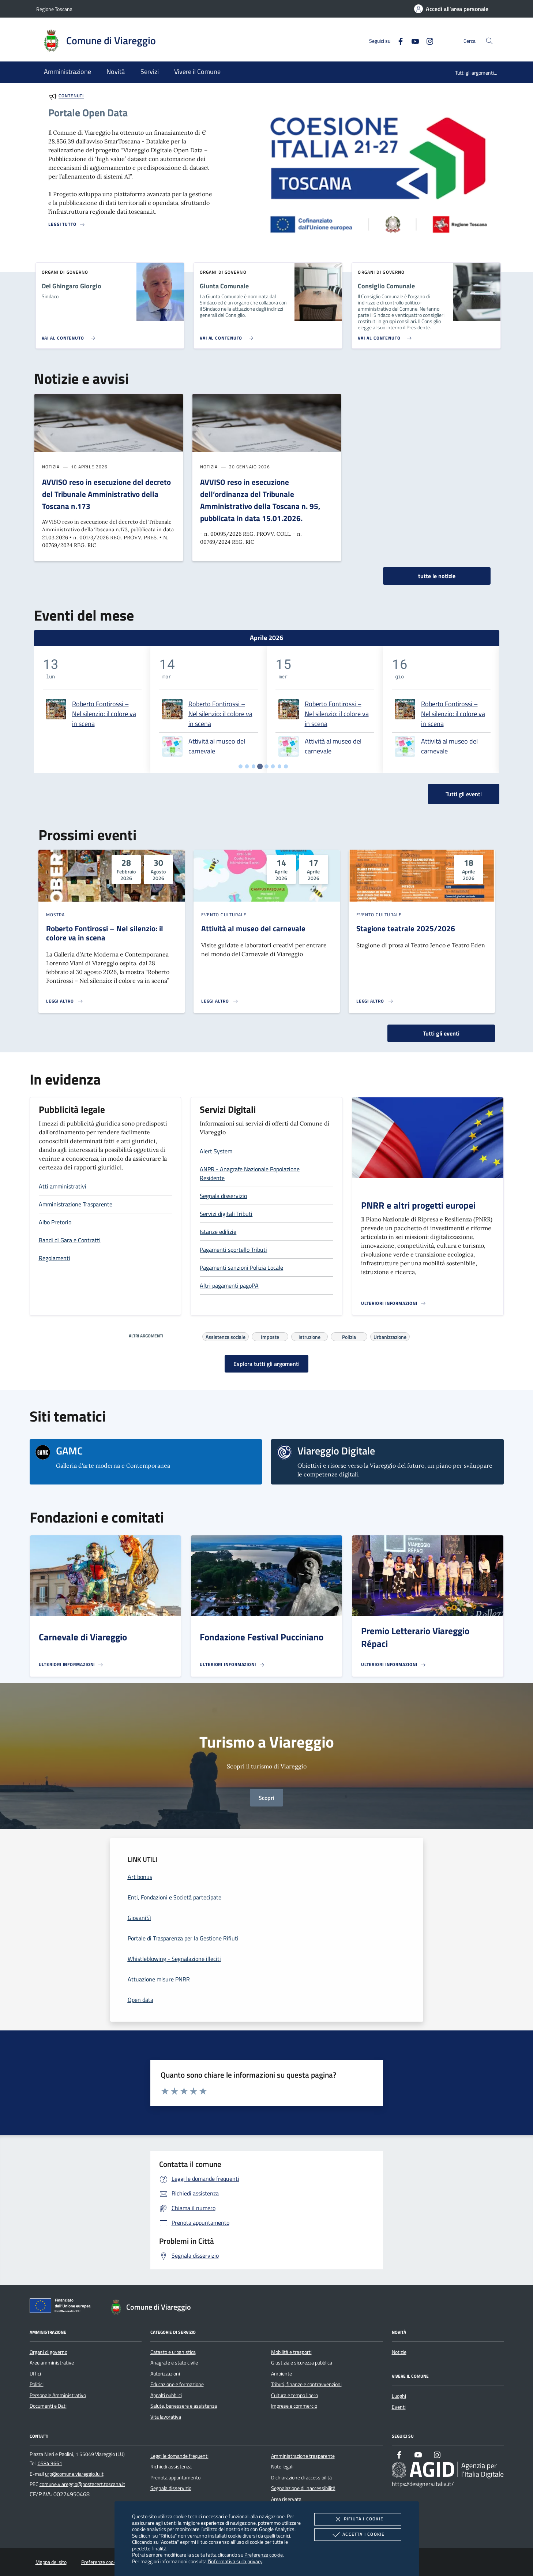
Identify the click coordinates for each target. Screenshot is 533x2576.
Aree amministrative (52, 2363)
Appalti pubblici (166, 2395)
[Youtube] (412, 40)
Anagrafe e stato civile (174, 2363)
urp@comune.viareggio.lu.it (74, 2474)
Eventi (399, 2407)
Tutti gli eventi (441, 1033)
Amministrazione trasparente (303, 2456)
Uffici (35, 2374)
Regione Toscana (54, 9)
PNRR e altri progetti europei (418, 1205)
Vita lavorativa (165, 2417)
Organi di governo (48, 2352)
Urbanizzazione (390, 1336)
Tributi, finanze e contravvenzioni (306, 2384)
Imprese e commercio (294, 2406)
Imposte (270, 1336)
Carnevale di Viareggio (83, 1637)
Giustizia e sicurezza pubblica (301, 2363)
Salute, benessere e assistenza (183, 2406)
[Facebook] (397, 40)
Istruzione (309, 1336)
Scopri (266, 1797)
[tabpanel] (92, 709)
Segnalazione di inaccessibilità (303, 2488)
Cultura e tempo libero (294, 2395)
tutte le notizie (436, 576)
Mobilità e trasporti (291, 2352)
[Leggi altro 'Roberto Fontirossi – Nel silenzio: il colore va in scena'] (64, 1001)
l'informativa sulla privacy (235, 2561)
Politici (37, 2384)
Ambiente (281, 2374)
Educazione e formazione (177, 2384)
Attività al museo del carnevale (216, 746)
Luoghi (399, 2396)
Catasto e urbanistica (173, 2352)
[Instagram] (427, 40)
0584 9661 (50, 2463)
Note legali (282, 2467)
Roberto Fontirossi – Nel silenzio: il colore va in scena (104, 714)
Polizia (349, 1336)
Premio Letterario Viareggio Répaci (415, 1637)
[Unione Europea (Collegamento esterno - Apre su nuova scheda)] (62, 2307)
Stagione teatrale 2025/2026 (405, 928)
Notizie (399, 2352)
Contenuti (71, 96)
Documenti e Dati (48, 2406)
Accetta (357, 2535)
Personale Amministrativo (58, 2395)
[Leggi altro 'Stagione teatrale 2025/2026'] (375, 1001)
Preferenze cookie (263, 2554)
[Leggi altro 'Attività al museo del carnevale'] (220, 1001)
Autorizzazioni (165, 2374)
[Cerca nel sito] (489, 41)
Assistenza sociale (225, 1336)
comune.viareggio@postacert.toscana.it (82, 2484)
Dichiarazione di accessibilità (301, 2478)
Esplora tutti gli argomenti (266, 1363)
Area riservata (286, 2499)
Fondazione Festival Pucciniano (261, 1637)
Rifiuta (357, 2519)
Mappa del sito (51, 2562)
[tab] (241, 766)
